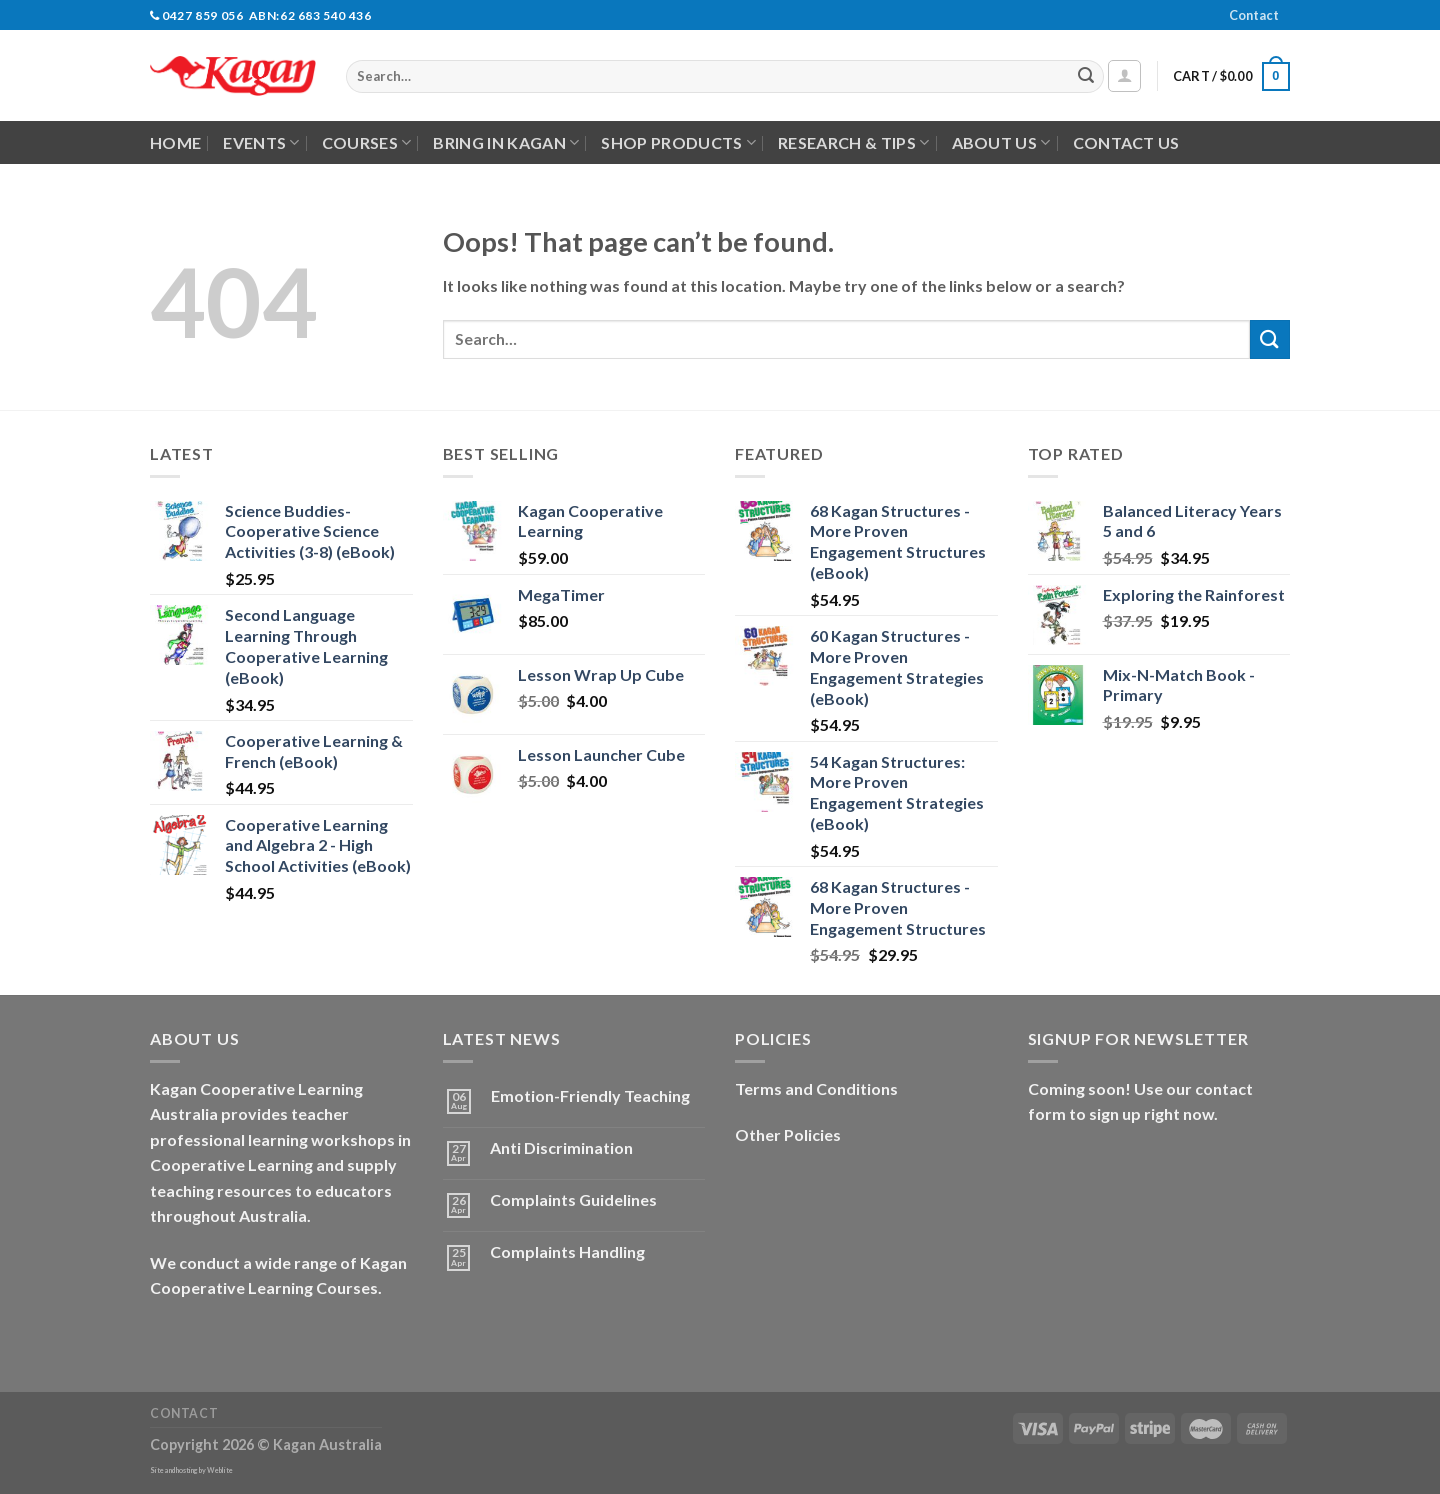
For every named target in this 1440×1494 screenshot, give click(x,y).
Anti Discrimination (561, 1147)
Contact (1254, 15)
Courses (367, 143)
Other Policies (788, 1134)
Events (261, 143)
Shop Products (678, 143)
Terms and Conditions (816, 1088)
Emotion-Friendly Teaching (590, 1095)
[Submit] (1086, 77)
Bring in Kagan (506, 143)
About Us (1001, 143)
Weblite (220, 1470)
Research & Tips (853, 143)
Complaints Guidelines (573, 1199)
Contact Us (1126, 142)
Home (175, 142)
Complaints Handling (567, 1251)
